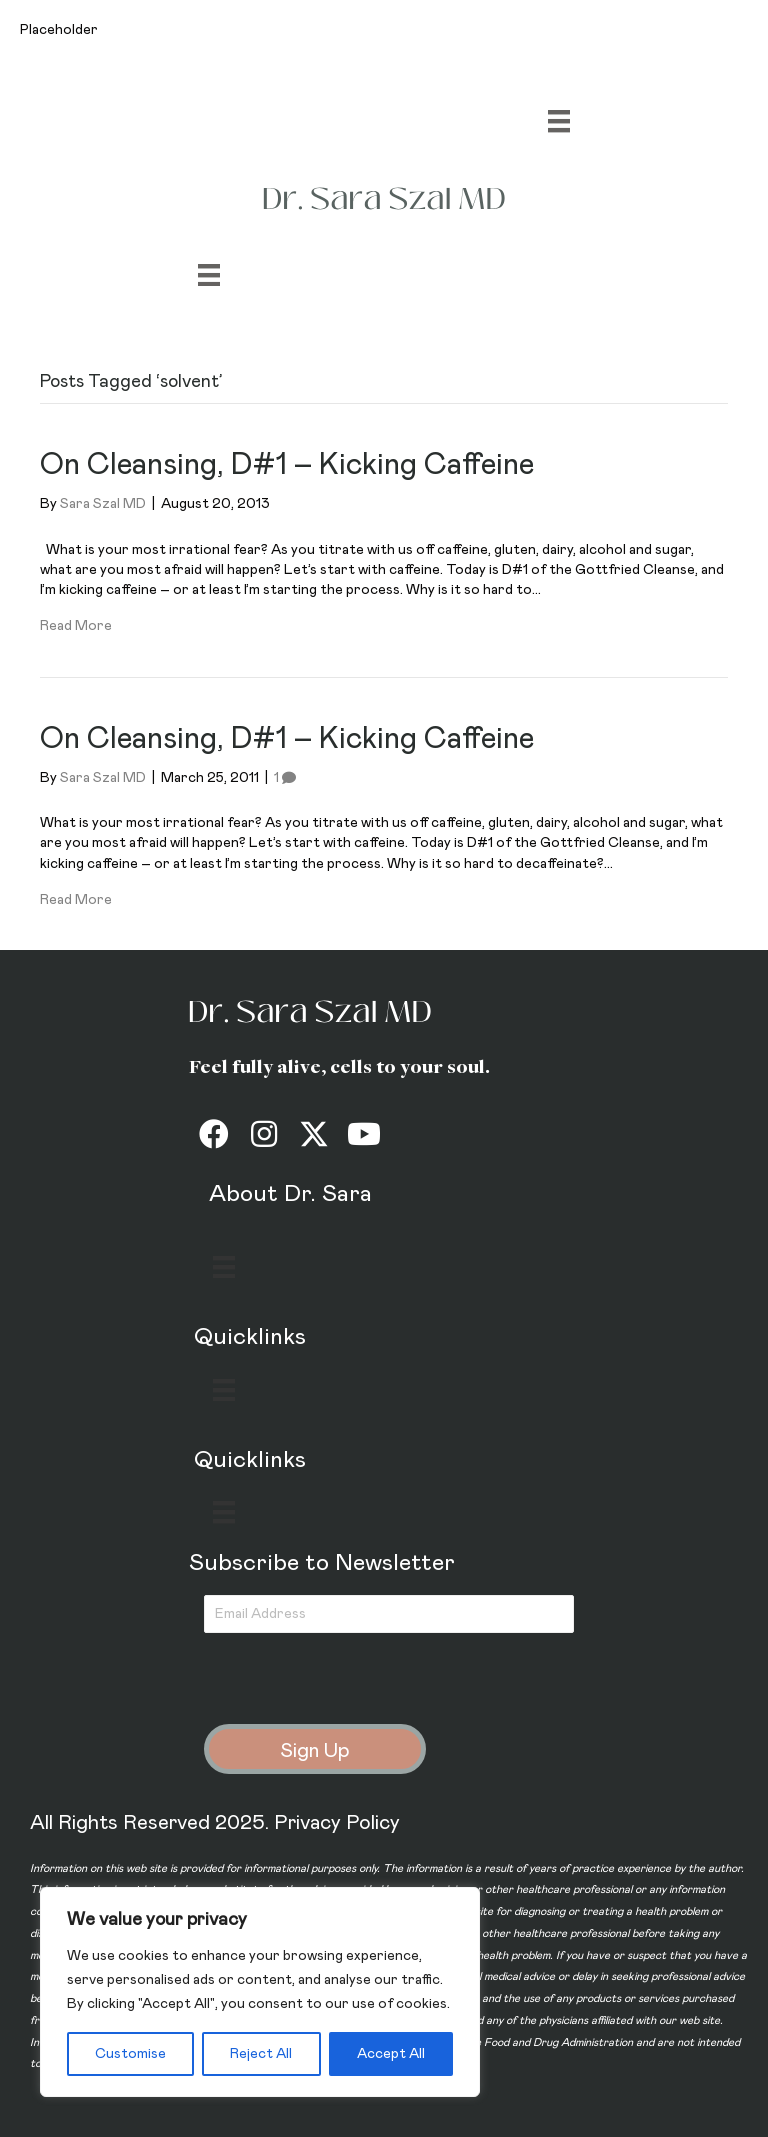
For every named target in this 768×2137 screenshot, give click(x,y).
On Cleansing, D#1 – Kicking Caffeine (287, 465)
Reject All (261, 2054)
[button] (214, 1134)
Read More (76, 626)
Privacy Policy (337, 1823)
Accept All (391, 2054)
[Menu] (559, 121)
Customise (130, 2054)
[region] (260, 1992)
